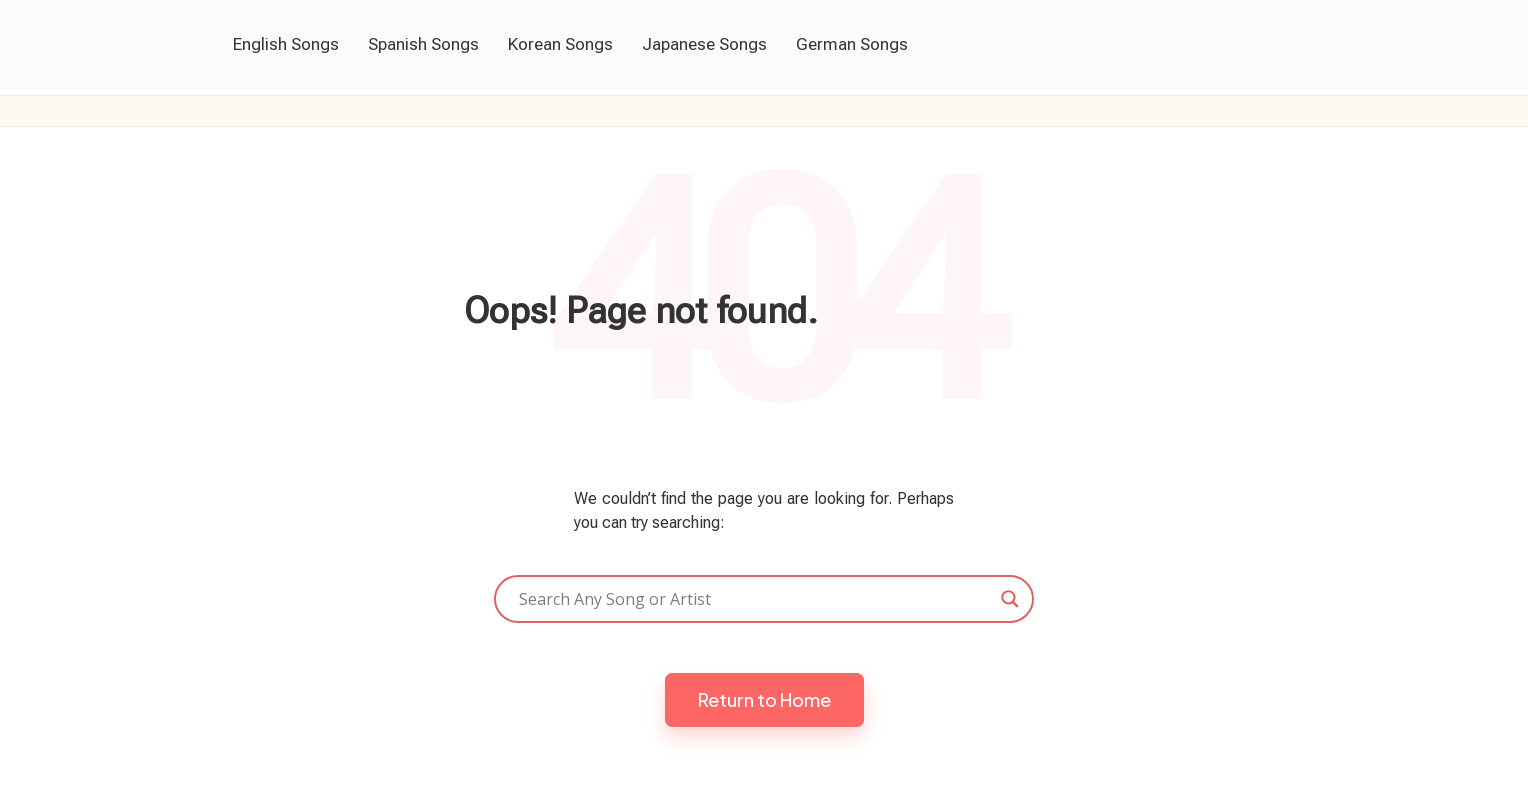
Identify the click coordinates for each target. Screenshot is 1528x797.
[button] (764, 700)
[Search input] (755, 599)
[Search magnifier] (1010, 599)
